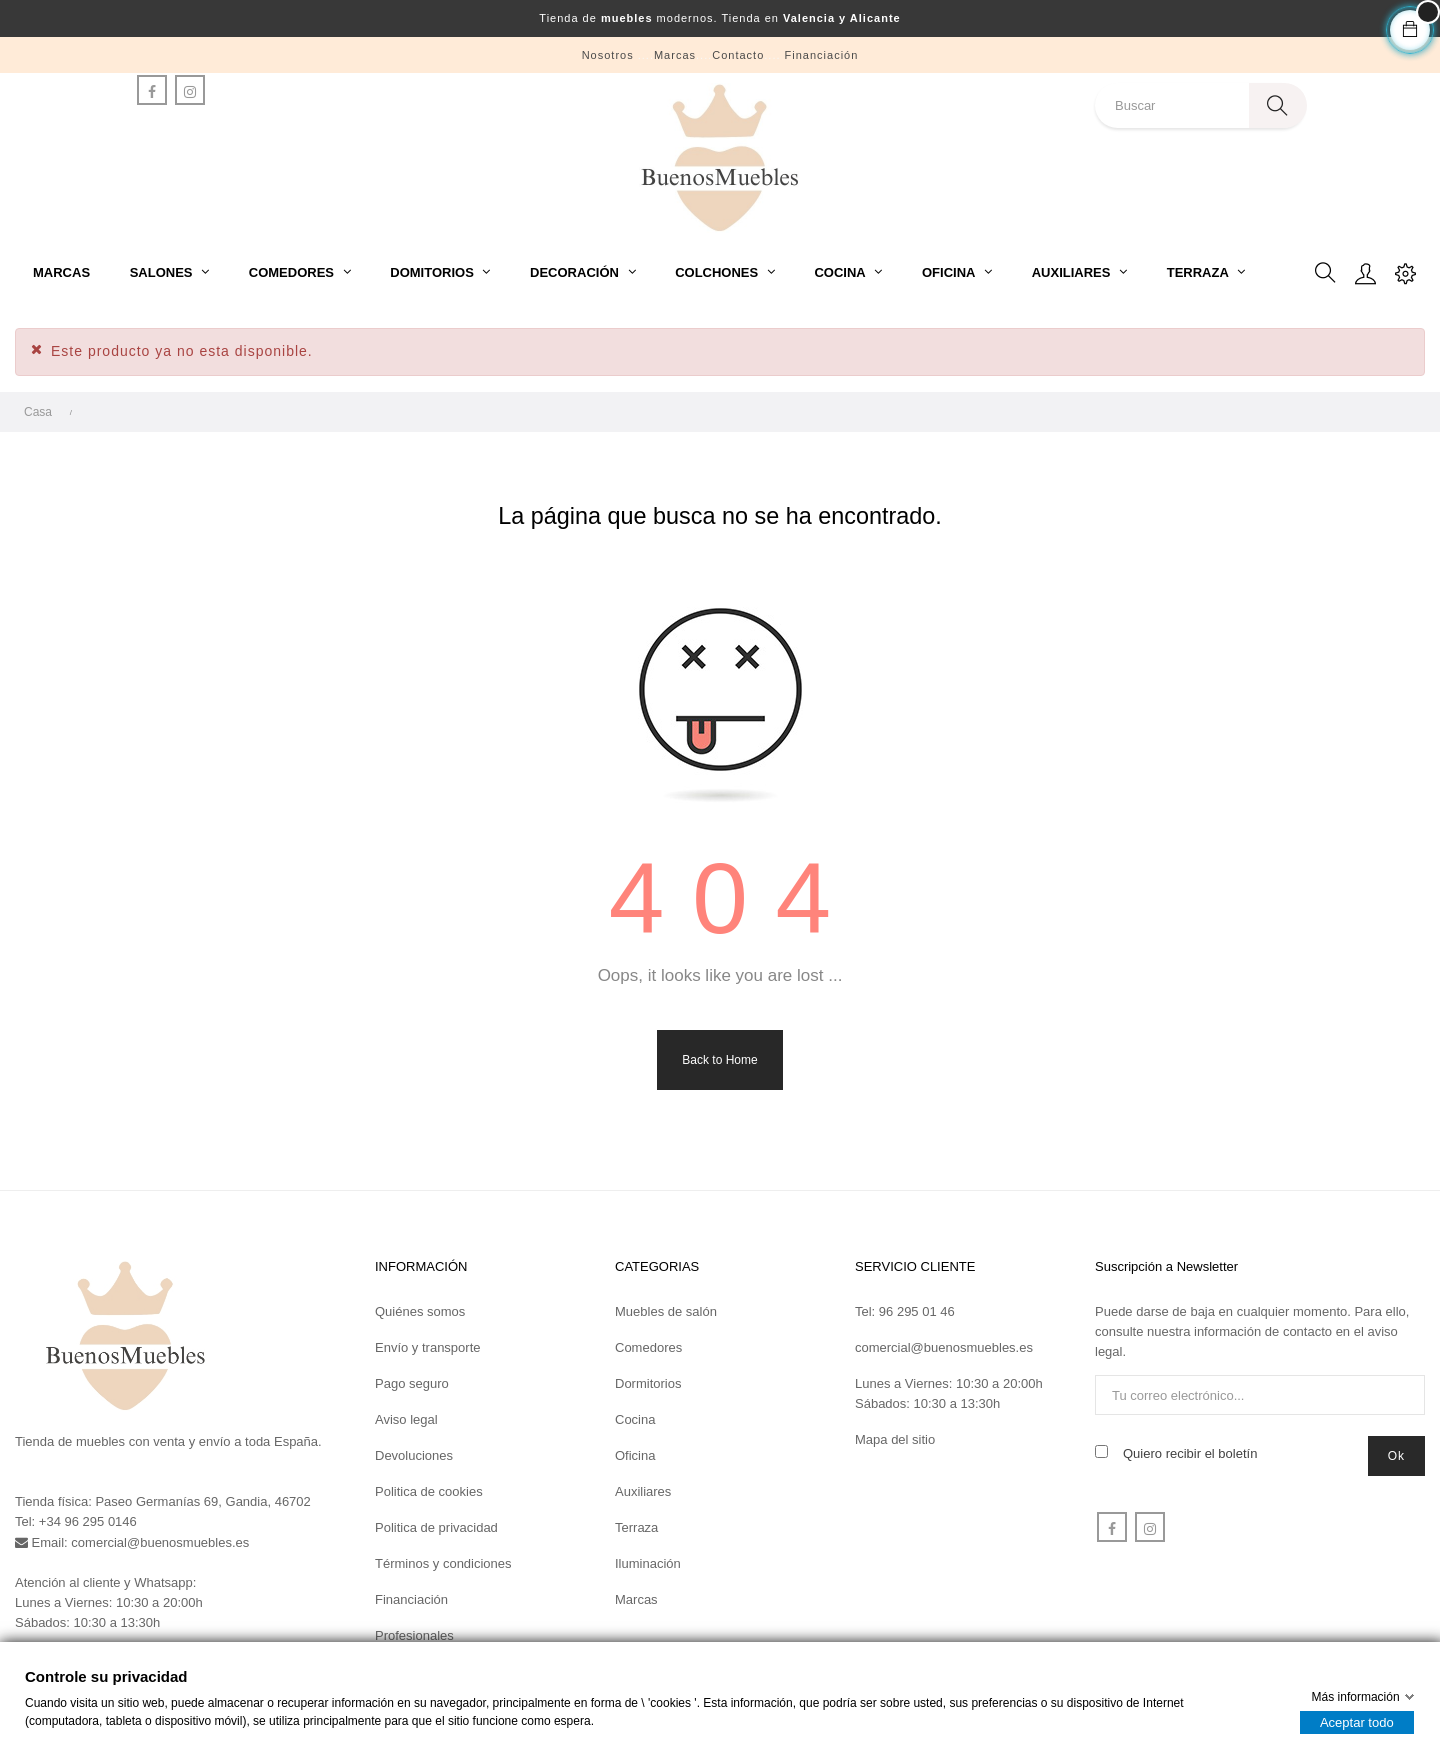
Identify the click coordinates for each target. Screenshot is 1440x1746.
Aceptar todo (1357, 1722)
